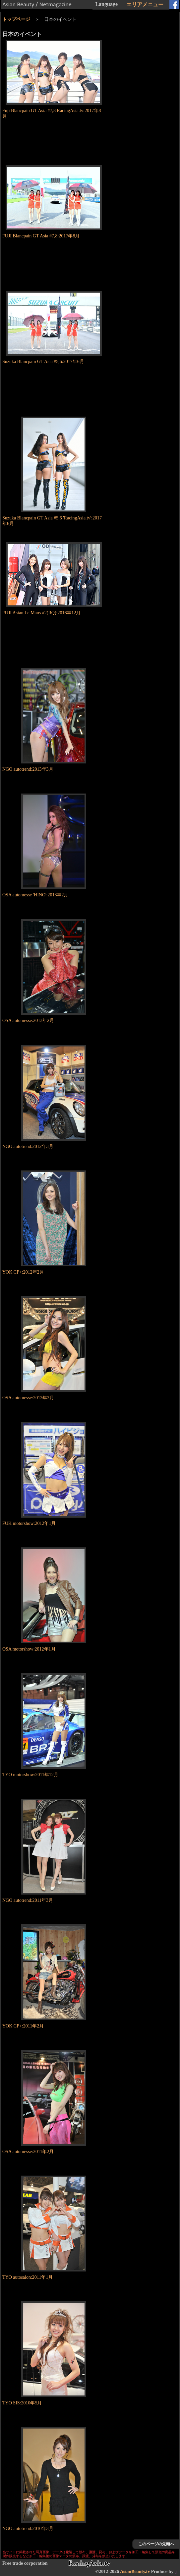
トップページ (16, 19)
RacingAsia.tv (89, 2563)
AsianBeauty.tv (135, 2571)
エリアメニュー (144, 4)
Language (106, 4)
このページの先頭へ (156, 2544)
